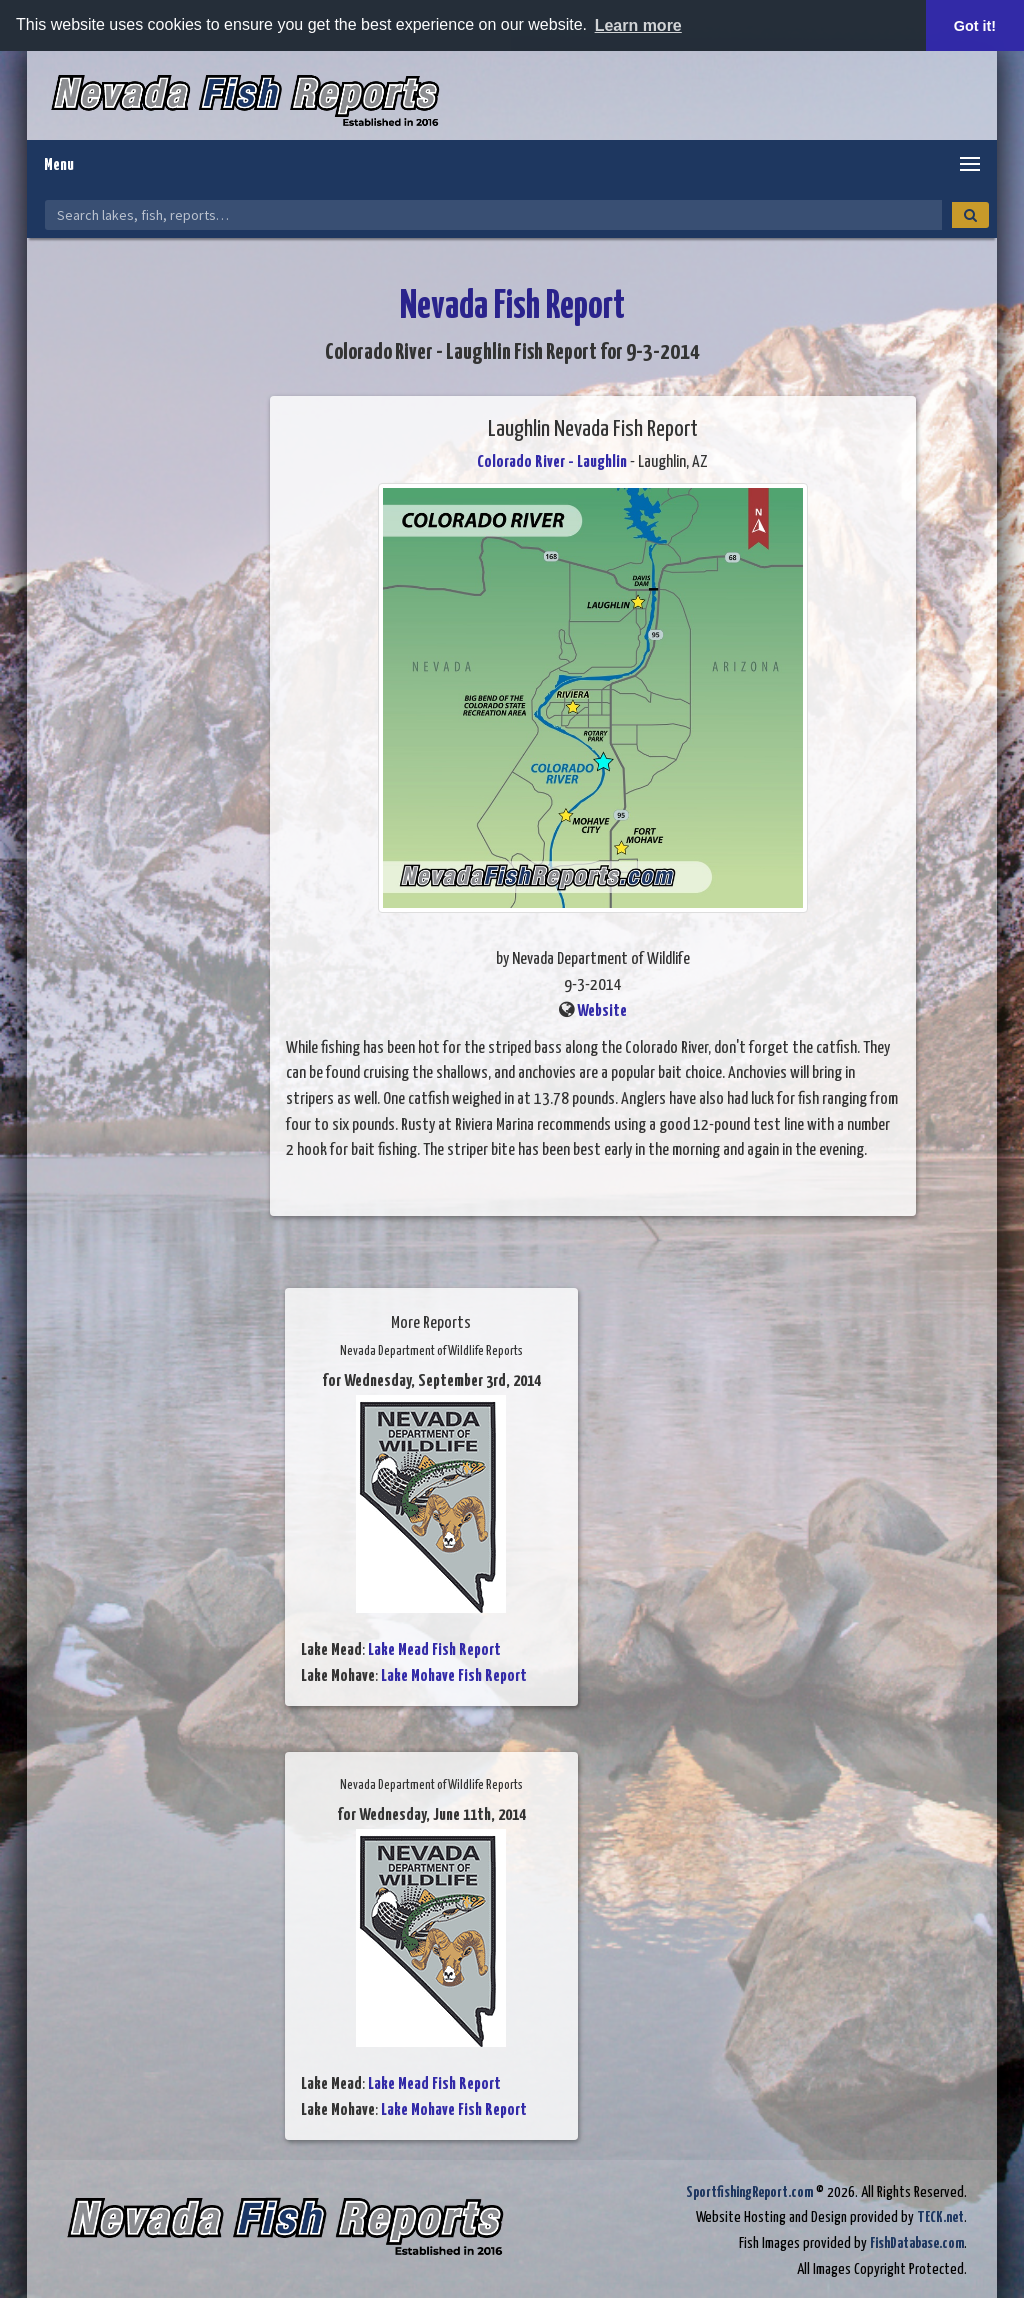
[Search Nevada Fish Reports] (493, 215)
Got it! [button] (975, 26)
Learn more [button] (638, 25)
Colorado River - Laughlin (552, 462)
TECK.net (940, 2217)
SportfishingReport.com (749, 2192)
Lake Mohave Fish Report (454, 1676)
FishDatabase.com (917, 2243)
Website (602, 1011)
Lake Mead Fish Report (434, 1650)
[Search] (970, 215)
